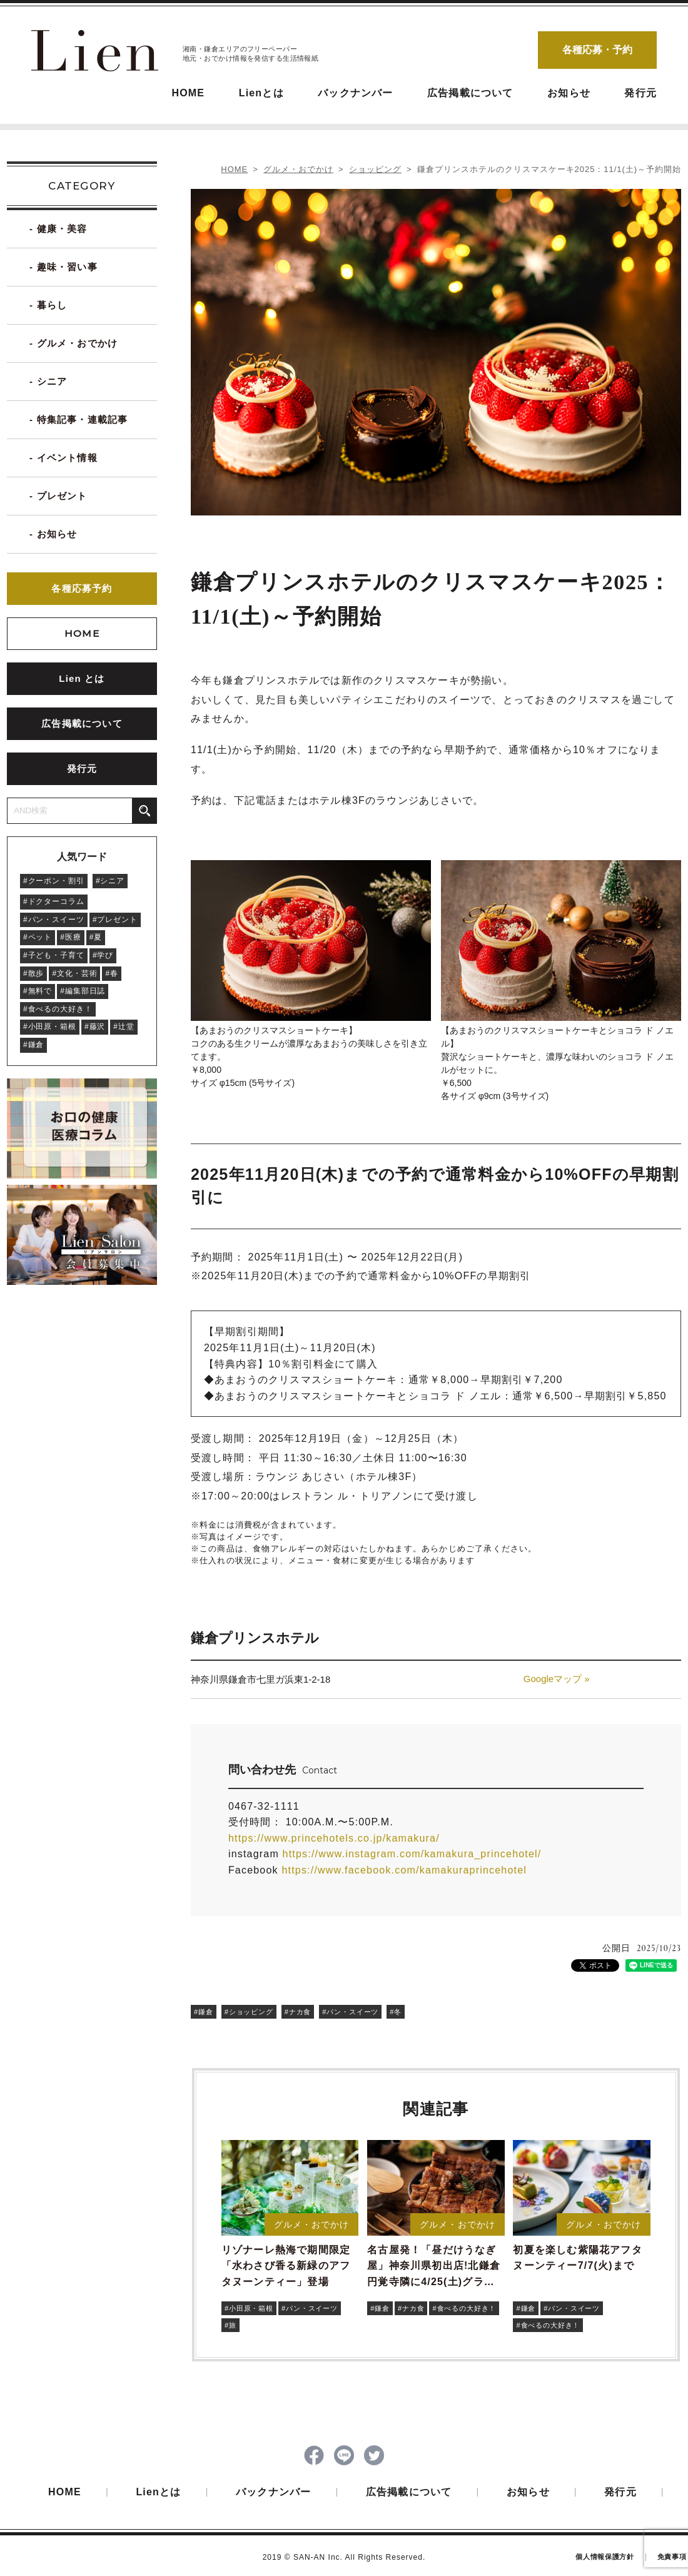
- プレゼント (58, 495)
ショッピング (375, 169)
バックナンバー (355, 93)
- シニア (48, 381)
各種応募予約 (81, 588)
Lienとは (261, 93)
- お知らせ (53, 534)
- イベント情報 (63, 457)
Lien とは (81, 678)
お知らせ (568, 93)
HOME (188, 93)
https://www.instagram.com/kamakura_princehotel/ (412, 1853)
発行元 (640, 93)
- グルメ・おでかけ (73, 343)
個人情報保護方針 (604, 2559)
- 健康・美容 (58, 228)
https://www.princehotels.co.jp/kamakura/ (334, 1838)
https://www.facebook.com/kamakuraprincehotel (404, 1870)
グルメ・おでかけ (298, 169)
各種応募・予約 (597, 49)
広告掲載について (470, 93)
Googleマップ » (557, 1678)
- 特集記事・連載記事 (78, 419)
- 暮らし (48, 305)
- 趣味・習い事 (63, 266)
